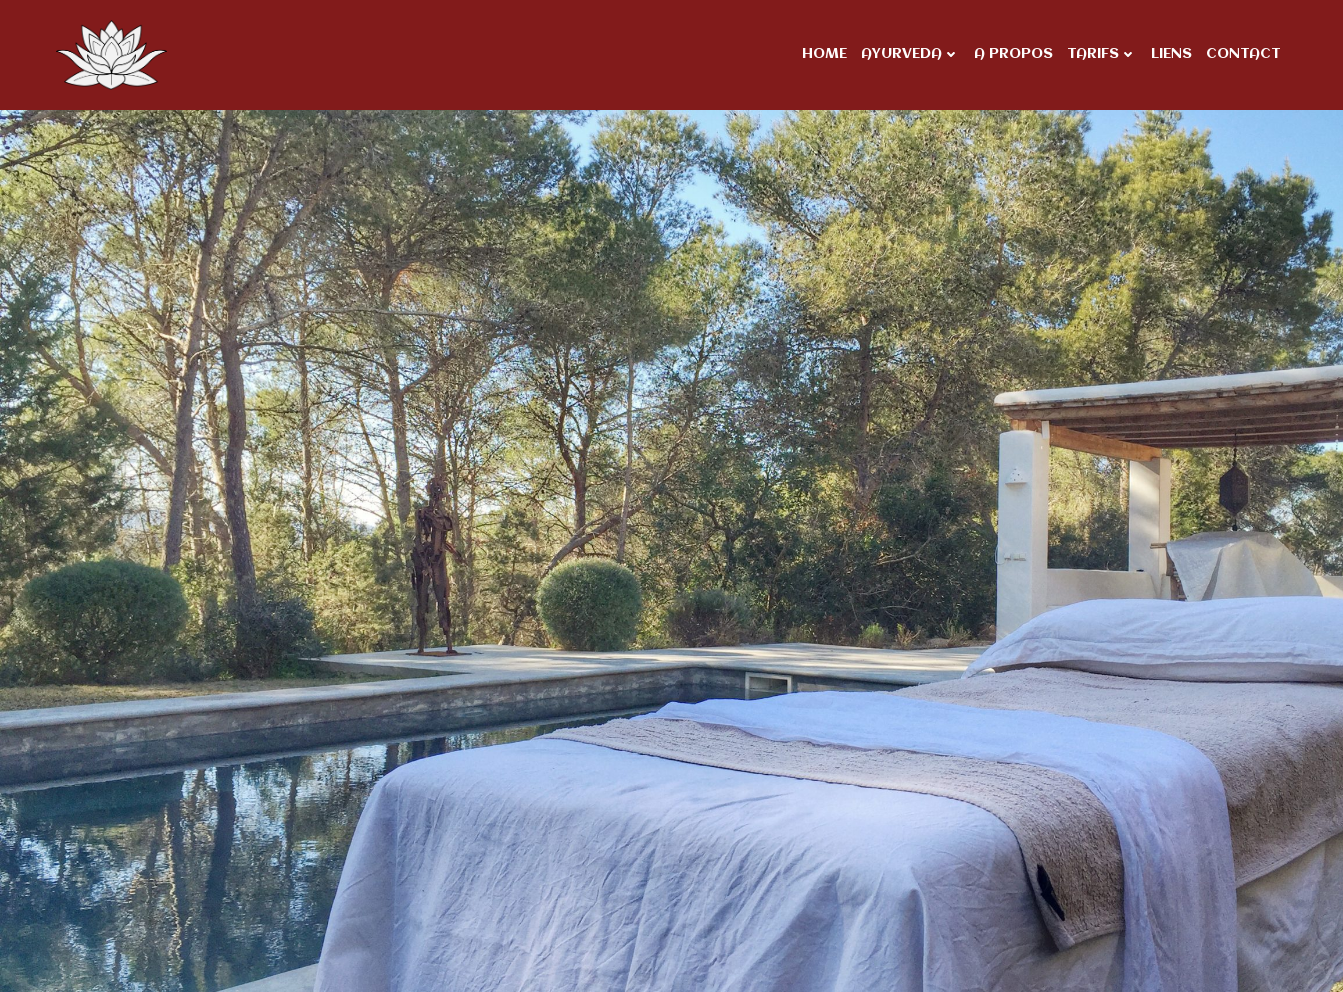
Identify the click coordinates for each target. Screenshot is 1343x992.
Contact (1243, 54)
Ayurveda (910, 54)
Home (824, 54)
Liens (1171, 54)
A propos (1013, 54)
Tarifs (1102, 54)
